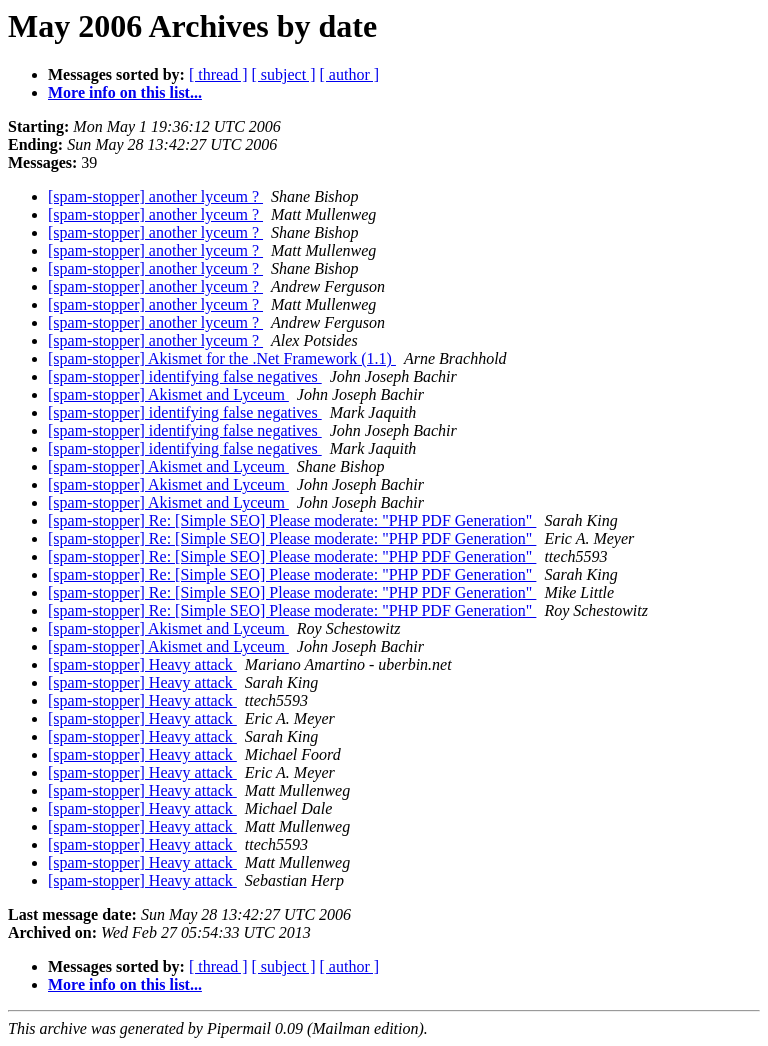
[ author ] (350, 74)
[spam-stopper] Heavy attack (142, 664)
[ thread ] (218, 74)
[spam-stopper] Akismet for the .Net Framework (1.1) (222, 358)
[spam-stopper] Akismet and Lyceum (168, 394)
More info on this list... (125, 92)
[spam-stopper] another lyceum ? (155, 196)
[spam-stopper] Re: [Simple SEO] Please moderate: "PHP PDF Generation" (292, 520)
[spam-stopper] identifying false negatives (185, 376)
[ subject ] (284, 74)
